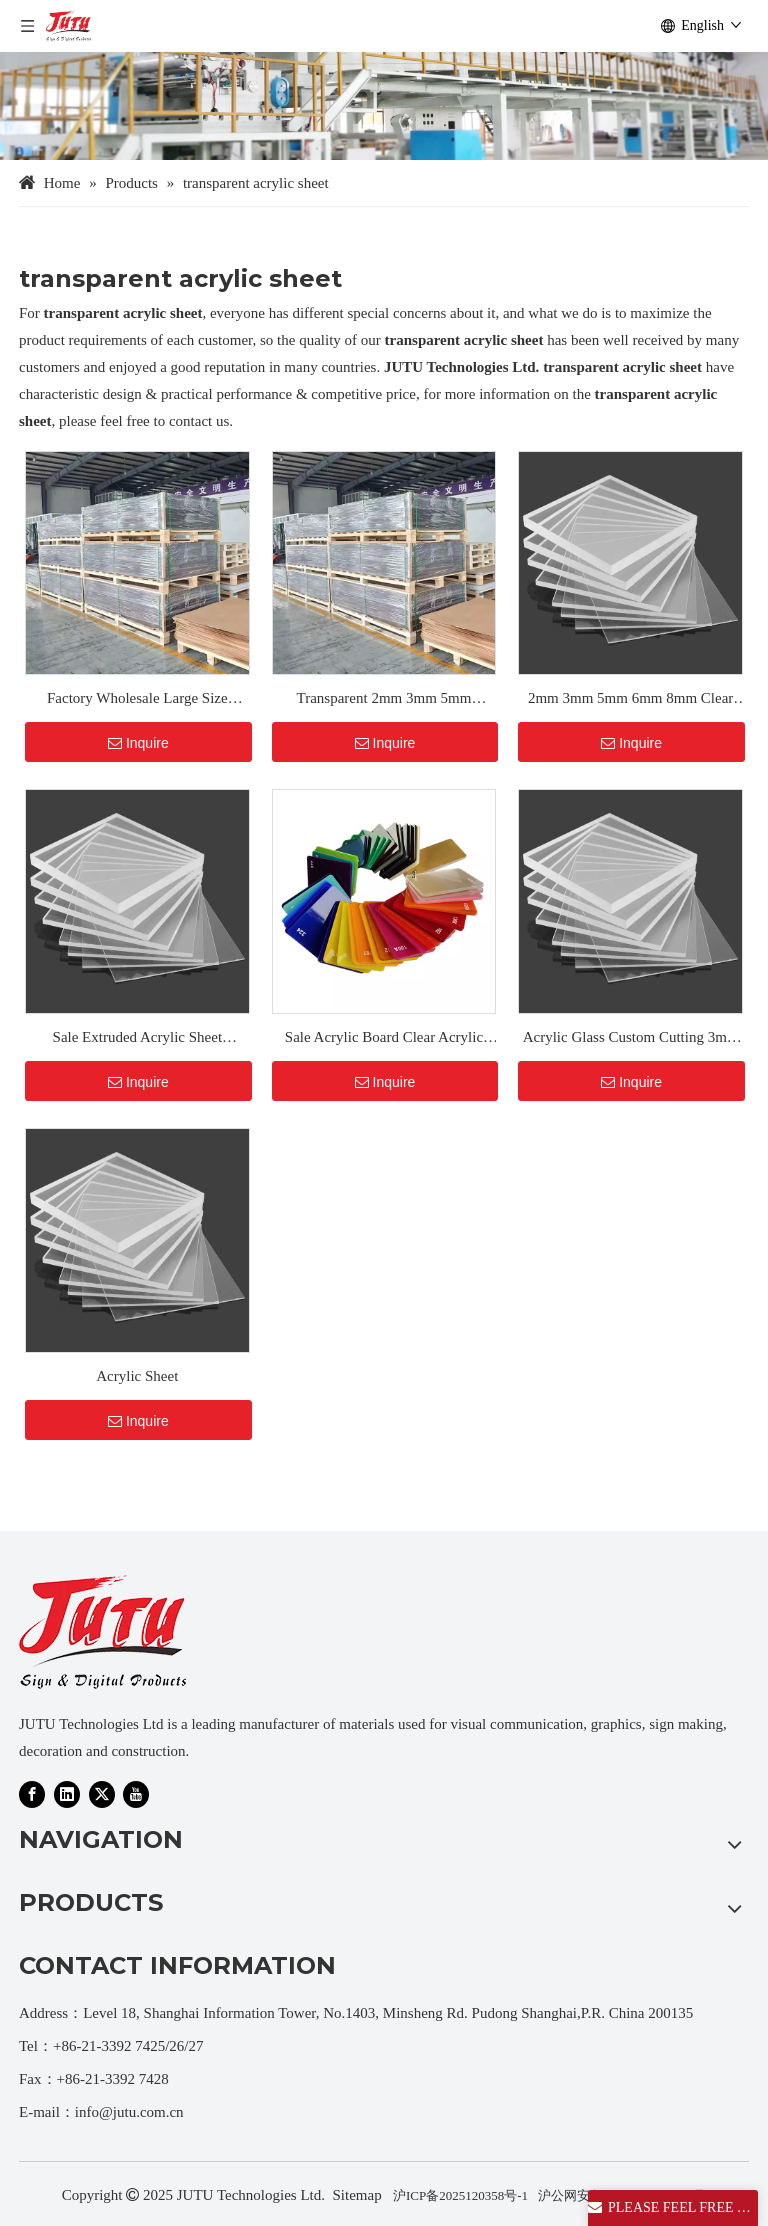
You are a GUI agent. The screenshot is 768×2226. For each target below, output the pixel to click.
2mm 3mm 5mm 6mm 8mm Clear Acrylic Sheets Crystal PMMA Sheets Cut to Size (630, 701)
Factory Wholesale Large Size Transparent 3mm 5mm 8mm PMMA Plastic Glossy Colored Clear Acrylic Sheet (137, 701)
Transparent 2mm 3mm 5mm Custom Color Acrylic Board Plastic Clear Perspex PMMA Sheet (384, 701)
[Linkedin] (67, 1794)
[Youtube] (136, 1794)
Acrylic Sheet (137, 1376)
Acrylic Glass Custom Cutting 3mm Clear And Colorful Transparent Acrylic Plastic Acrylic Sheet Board (631, 1040)
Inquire (138, 743)
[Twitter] (102, 1794)
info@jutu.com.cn (129, 2112)
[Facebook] (32, 1794)
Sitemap (357, 2195)
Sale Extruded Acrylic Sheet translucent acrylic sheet (138, 1040)
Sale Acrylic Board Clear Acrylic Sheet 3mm (384, 1040)
